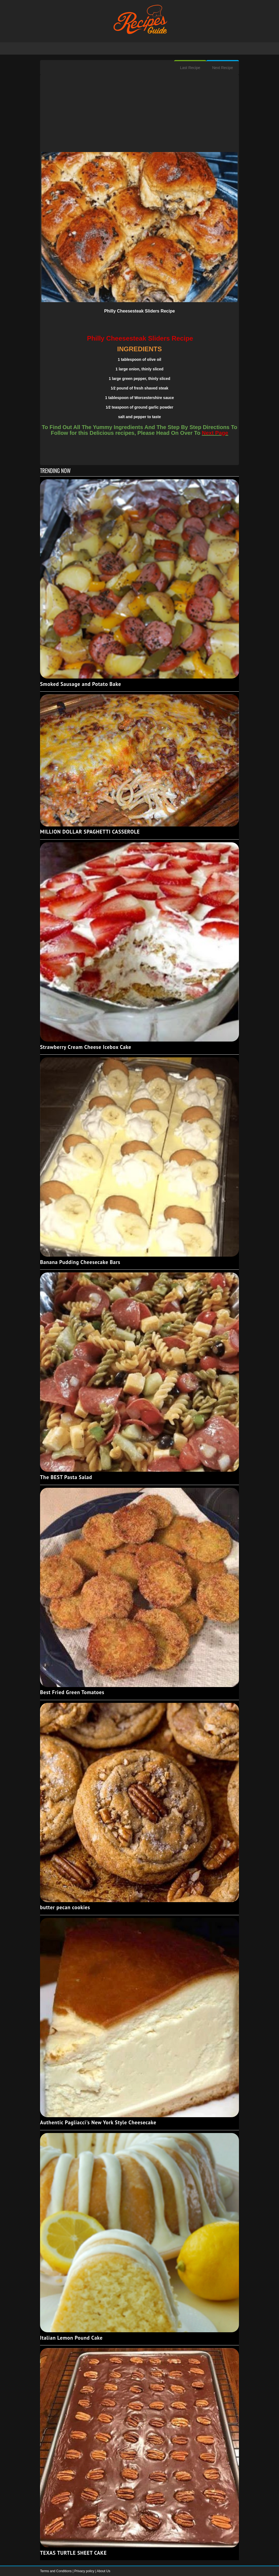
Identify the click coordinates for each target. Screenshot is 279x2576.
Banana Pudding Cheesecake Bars (80, 1262)
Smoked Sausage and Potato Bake (80, 684)
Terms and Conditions (56, 2571)
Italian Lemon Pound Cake (71, 2337)
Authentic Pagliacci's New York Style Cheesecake (98, 2122)
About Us (103, 2571)
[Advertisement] (139, 114)
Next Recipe (222, 68)
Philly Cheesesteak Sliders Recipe (139, 311)
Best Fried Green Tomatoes (72, 1692)
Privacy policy (84, 2571)
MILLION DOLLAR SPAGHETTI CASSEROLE (90, 831)
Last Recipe (190, 68)
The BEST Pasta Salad (66, 1477)
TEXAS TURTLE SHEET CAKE (73, 2553)
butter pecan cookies (65, 1907)
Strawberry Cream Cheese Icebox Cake (85, 1047)
